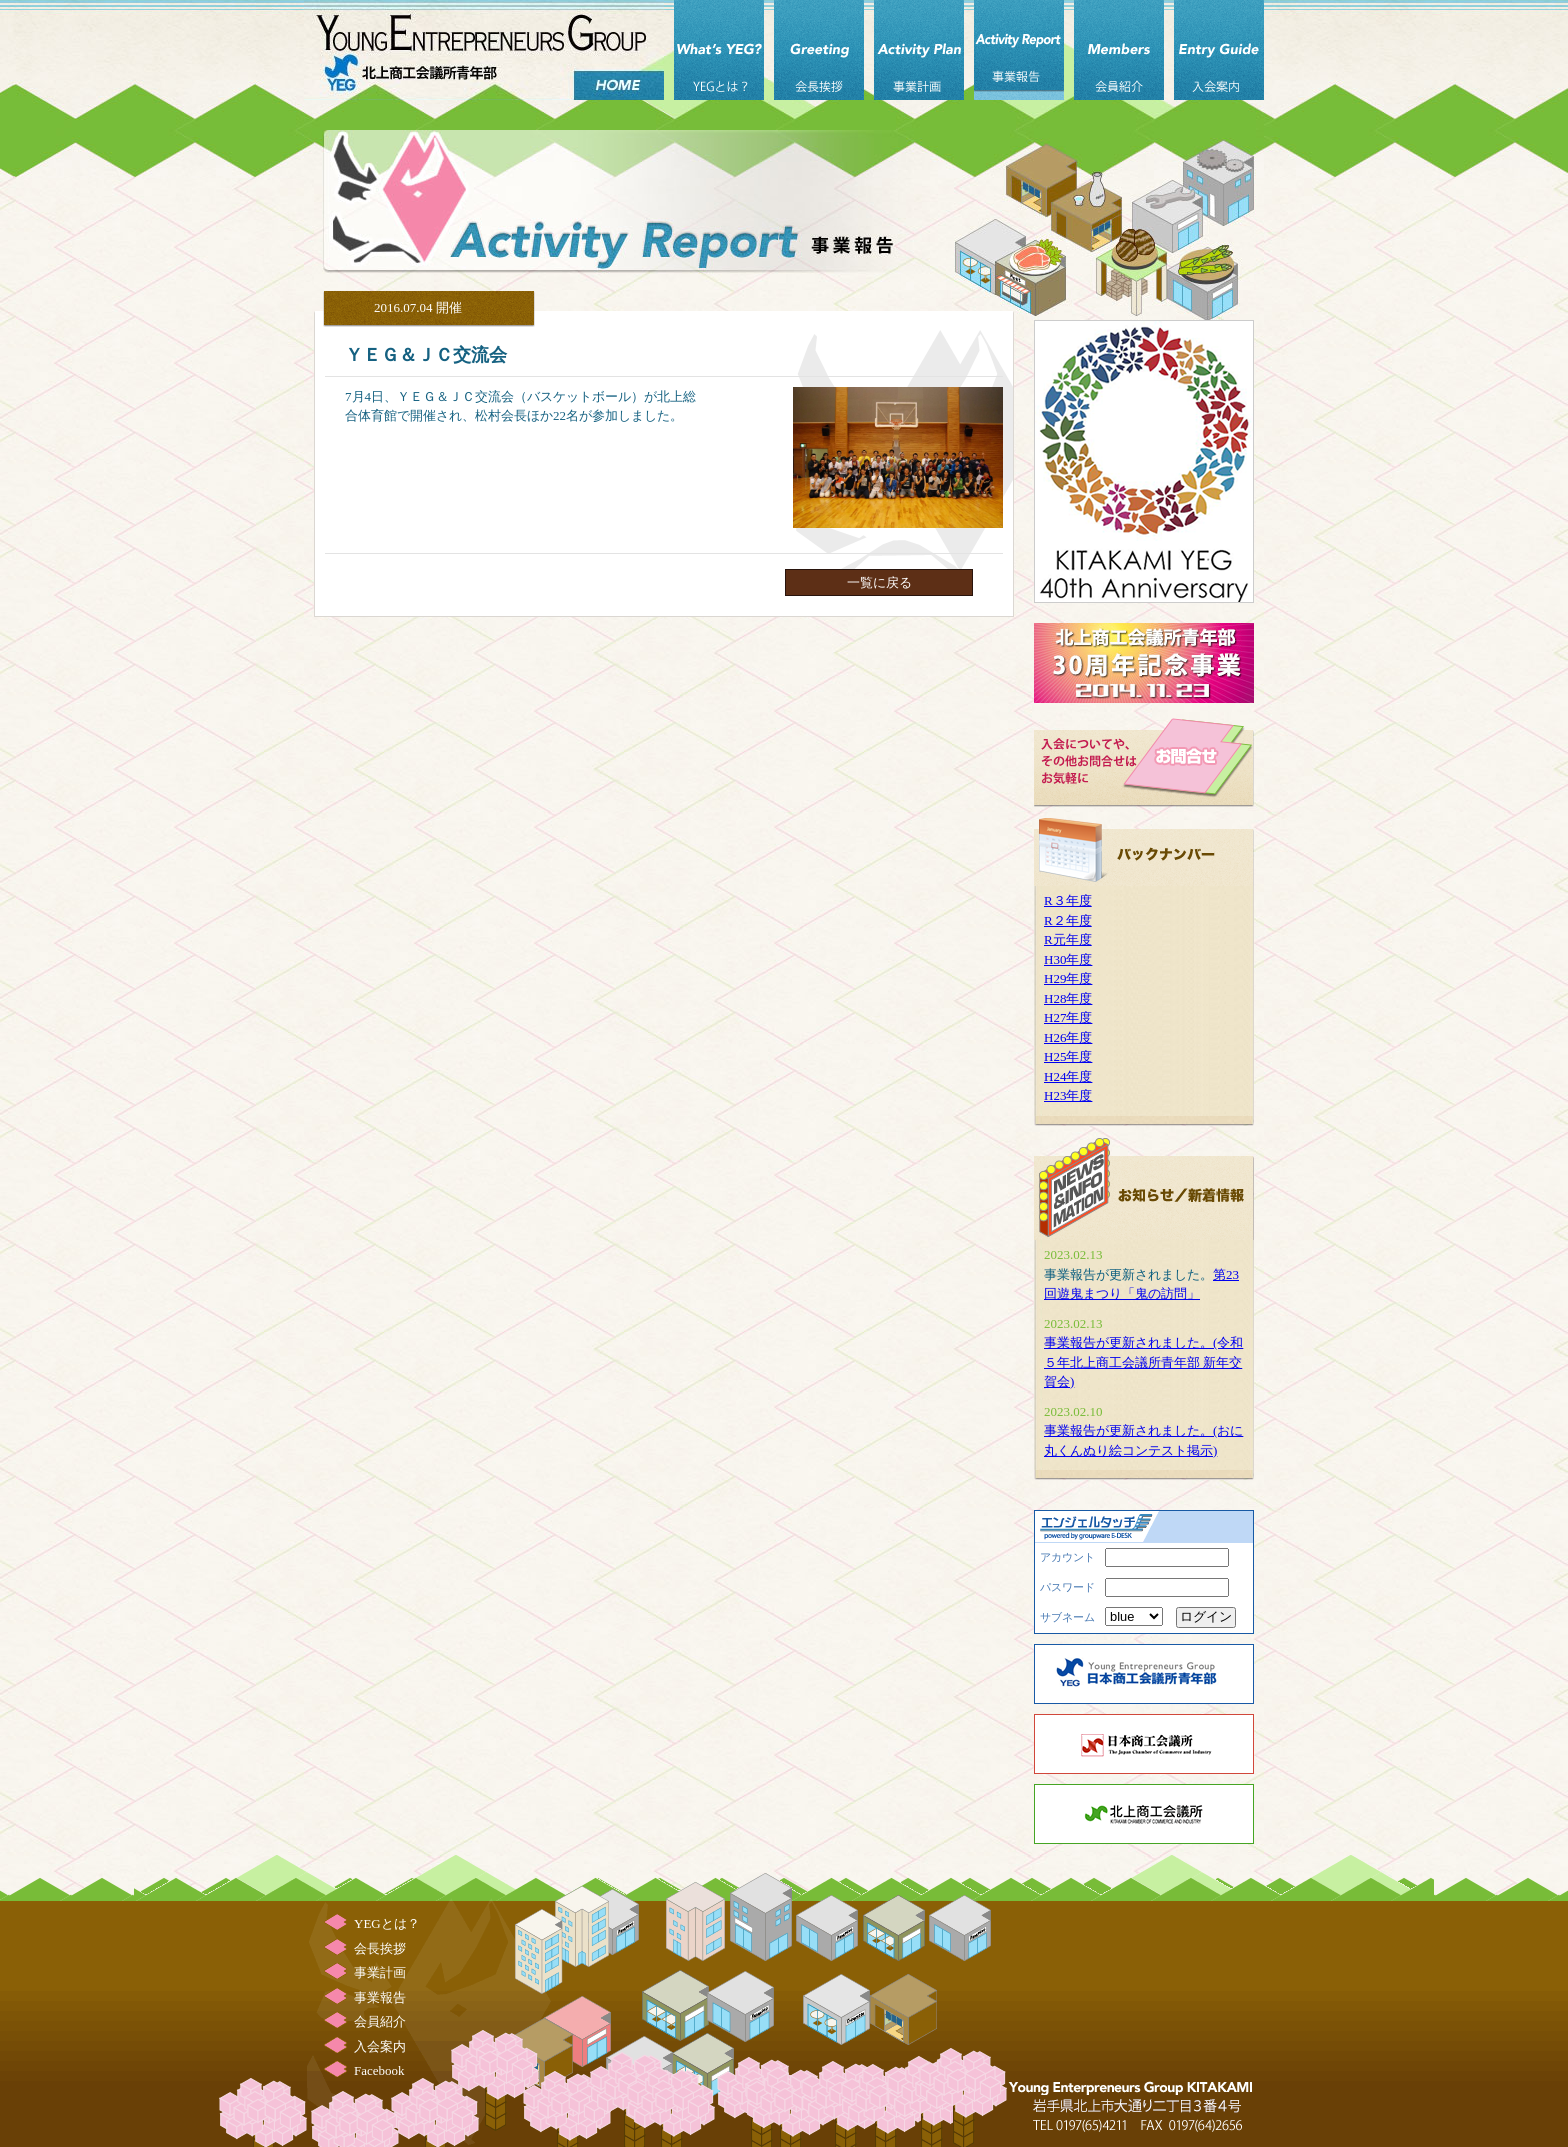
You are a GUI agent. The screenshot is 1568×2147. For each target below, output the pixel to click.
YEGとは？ (719, 50)
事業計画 (919, 50)
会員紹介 (1119, 50)
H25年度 (1068, 1056)
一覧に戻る (879, 582)
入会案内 (1219, 50)
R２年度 (1068, 920)
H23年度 (1068, 1095)
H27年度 (1068, 1017)
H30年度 (1068, 959)
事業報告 (1019, 50)
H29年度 (1068, 978)
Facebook (379, 2070)
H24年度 (1068, 1076)
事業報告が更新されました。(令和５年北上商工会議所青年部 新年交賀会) (1143, 1362)
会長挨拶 (819, 50)
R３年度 (1068, 900)
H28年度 (1068, 998)
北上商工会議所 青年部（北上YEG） (484, 50)
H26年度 (1068, 1037)
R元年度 (1068, 939)
